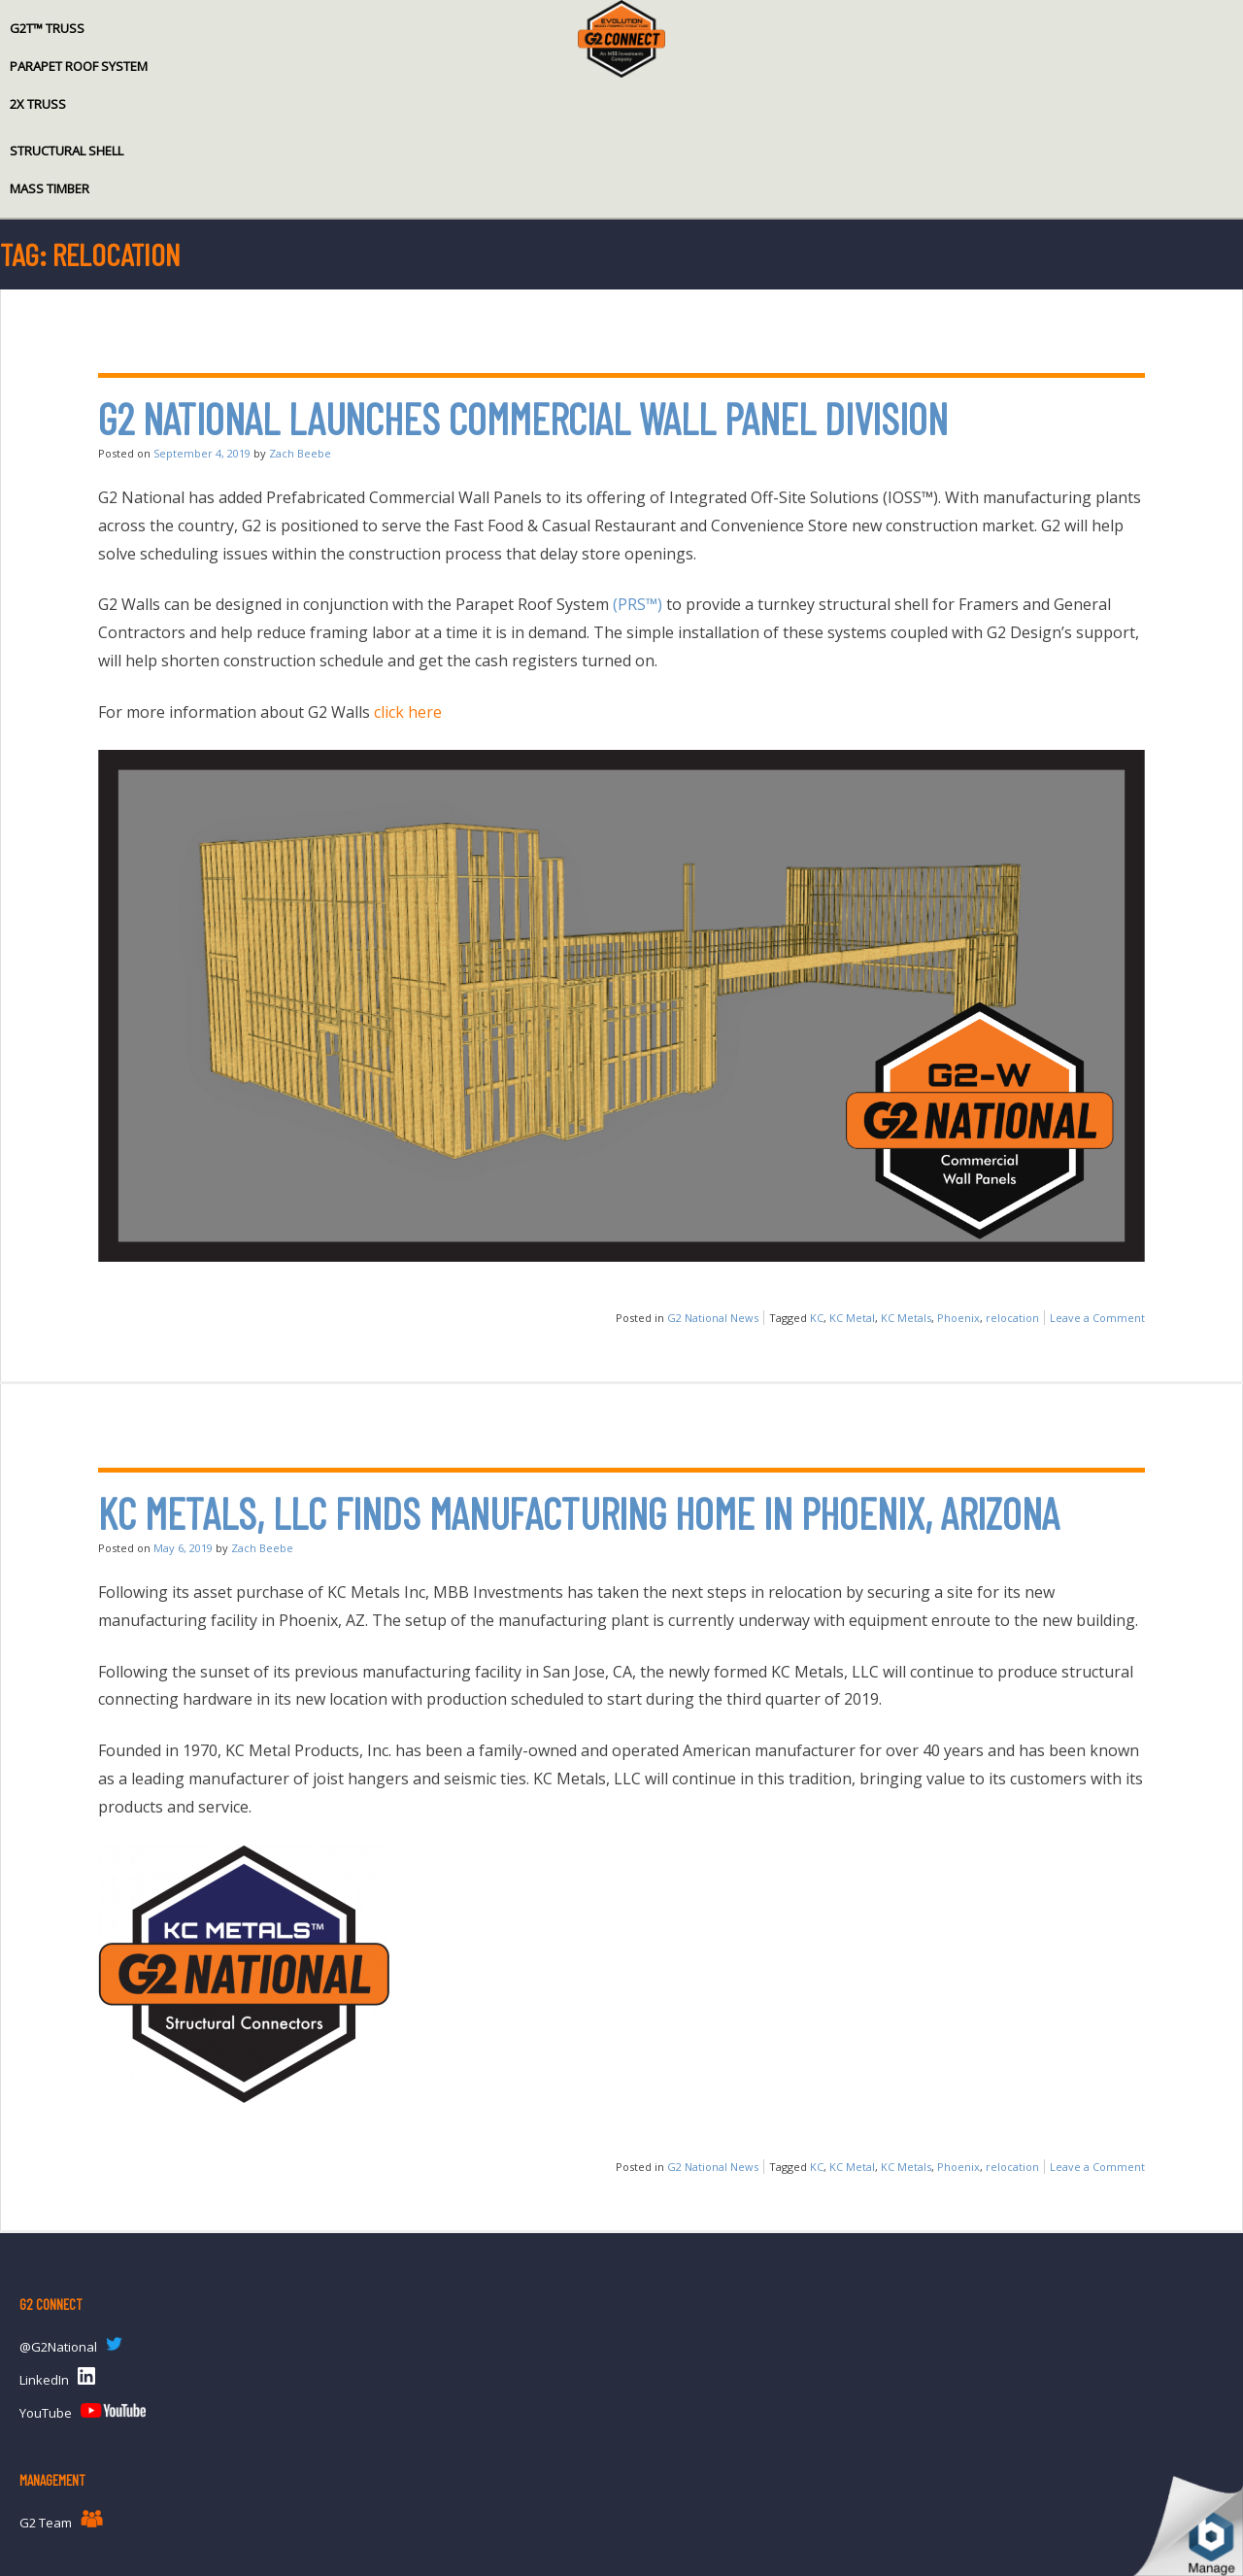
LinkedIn (44, 2380)
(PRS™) (637, 604)
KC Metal (852, 1317)
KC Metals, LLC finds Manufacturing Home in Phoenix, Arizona (578, 1513)
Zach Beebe (300, 453)
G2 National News (712, 1317)
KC (816, 1317)
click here (408, 712)
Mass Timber (49, 188)
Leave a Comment (1097, 1317)
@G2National (58, 2347)
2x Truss (38, 104)
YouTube (45, 2413)
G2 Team (45, 2522)
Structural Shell (66, 150)
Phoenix (958, 1317)
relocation (1012, 1317)
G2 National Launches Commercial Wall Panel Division (523, 418)
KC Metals (906, 1317)
